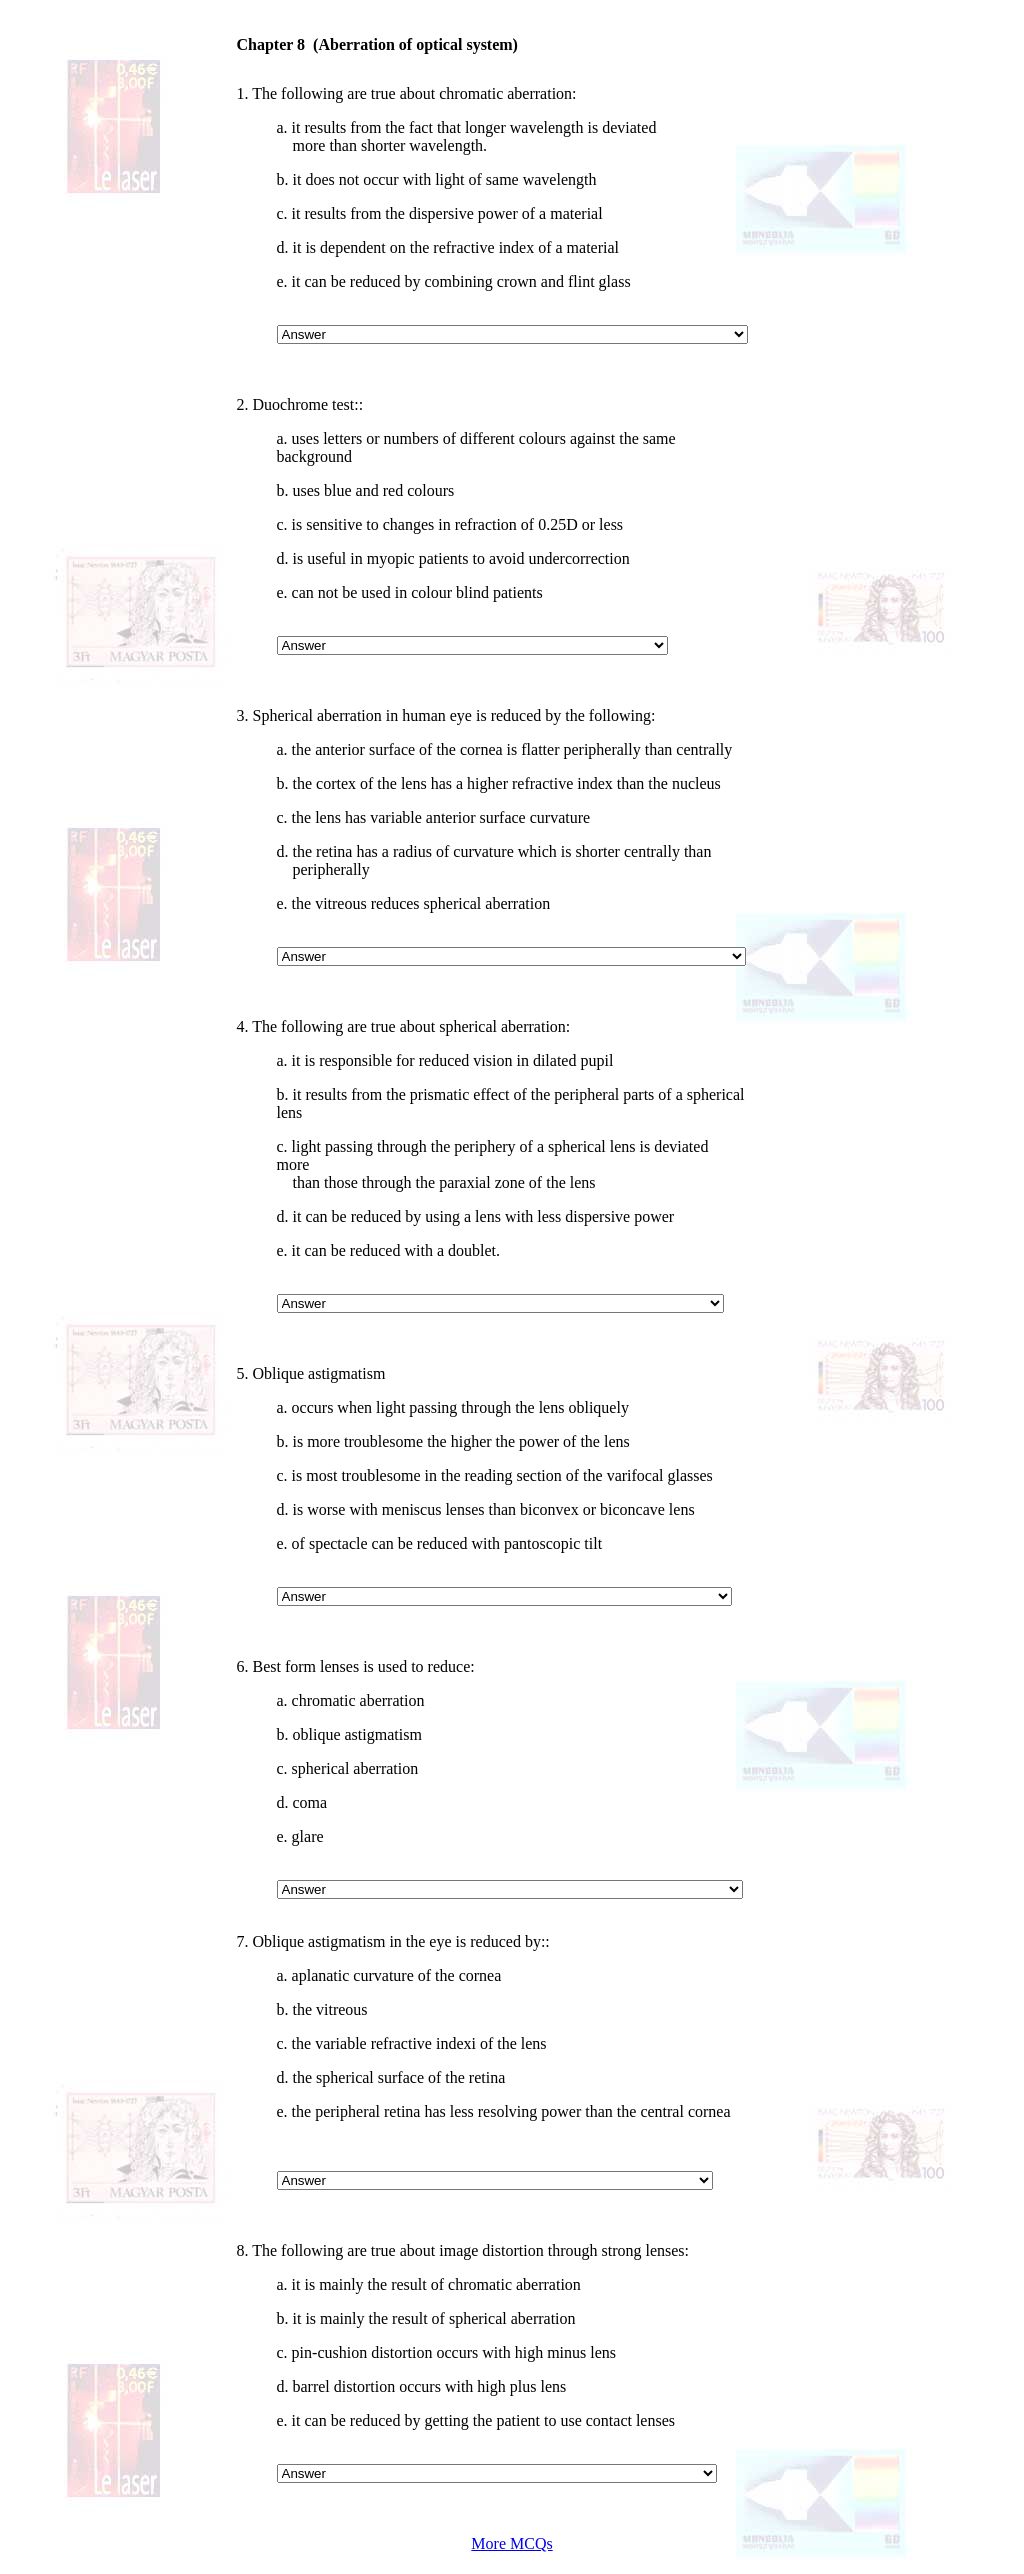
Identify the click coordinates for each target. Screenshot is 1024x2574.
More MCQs (511, 2543)
